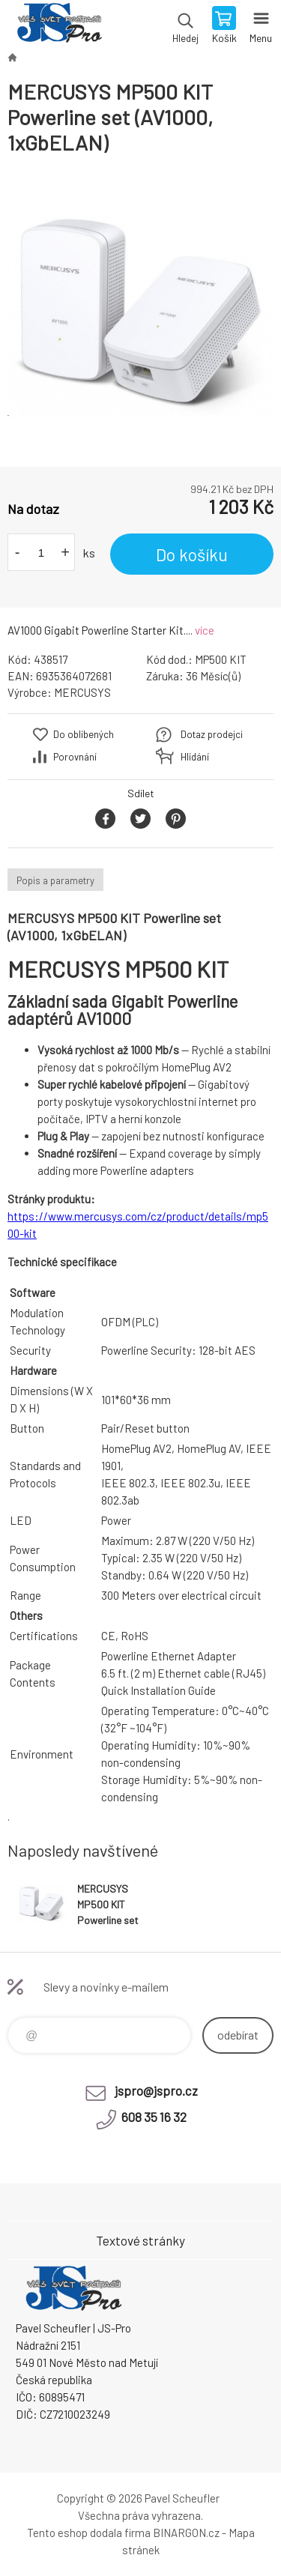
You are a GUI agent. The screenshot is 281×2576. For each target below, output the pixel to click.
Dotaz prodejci (212, 734)
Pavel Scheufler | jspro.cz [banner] (58, 26)
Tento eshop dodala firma (89, 2532)
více (204, 630)
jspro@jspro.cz (156, 2090)
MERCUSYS (82, 692)
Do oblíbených (83, 734)
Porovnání (75, 757)
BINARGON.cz (186, 2532)
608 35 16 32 (154, 2116)
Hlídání (195, 757)
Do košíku (192, 554)
